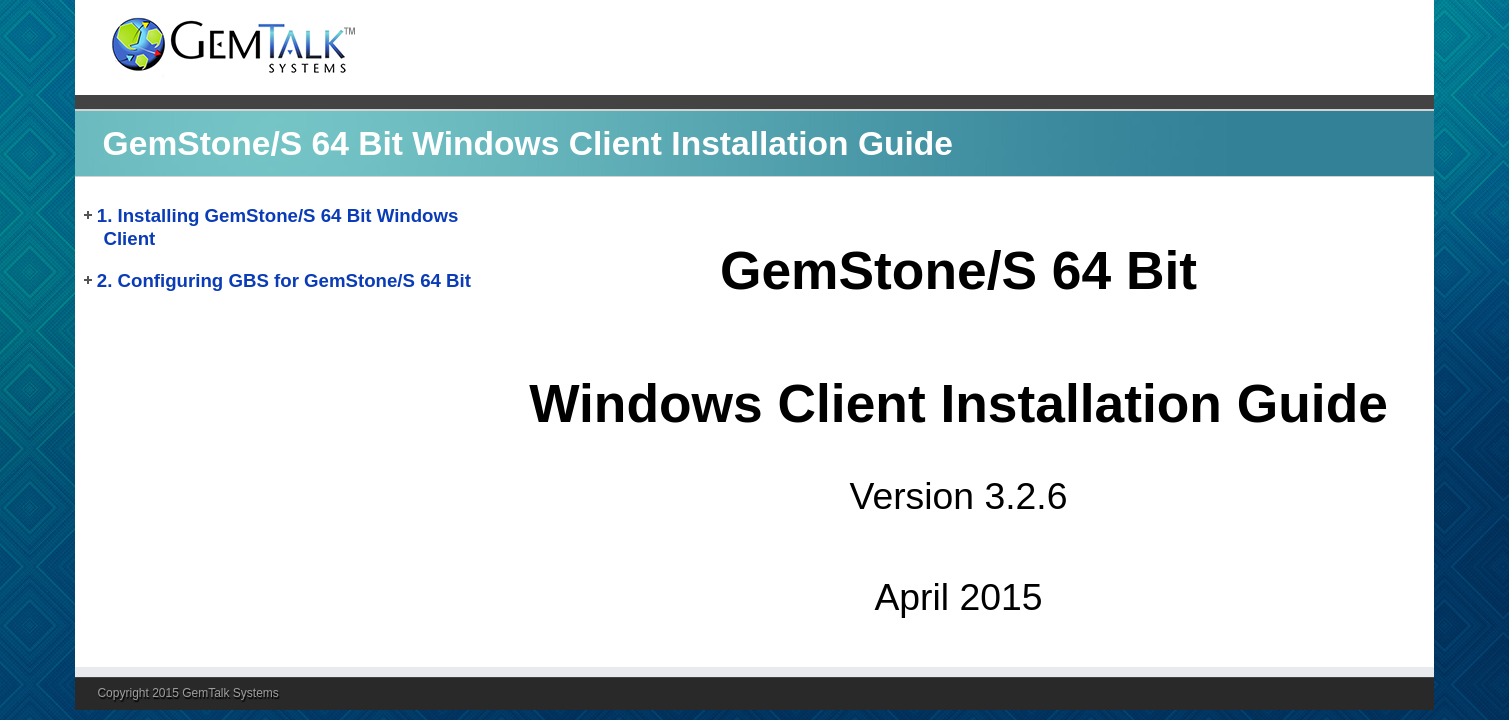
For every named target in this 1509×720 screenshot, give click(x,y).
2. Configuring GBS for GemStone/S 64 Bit (284, 280)
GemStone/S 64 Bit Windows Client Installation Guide (528, 143)
